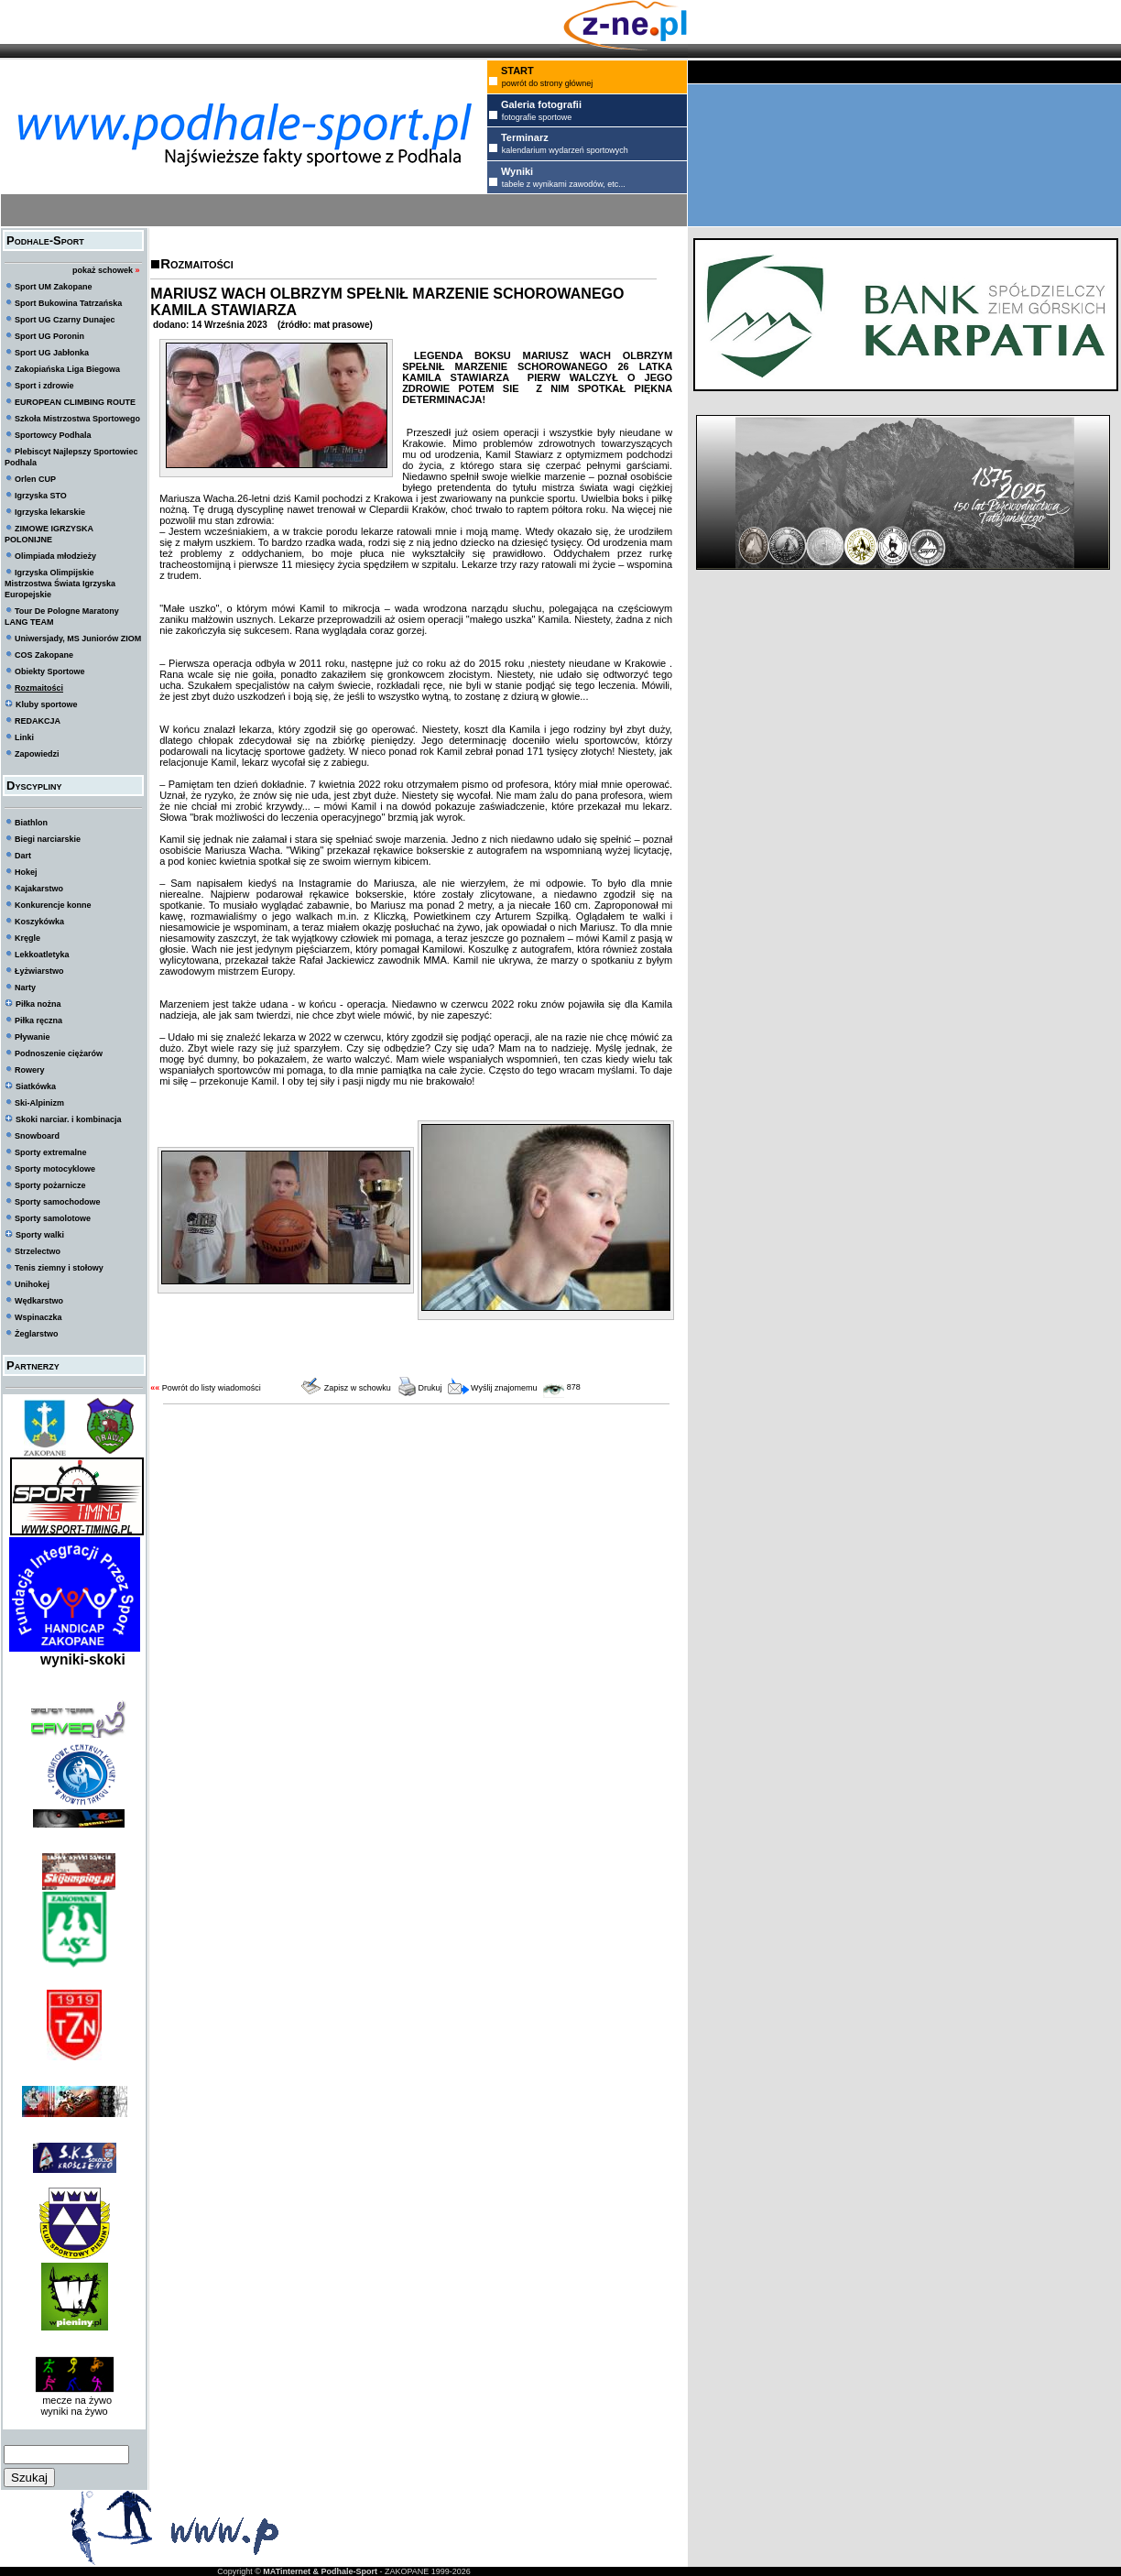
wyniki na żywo (73, 2411)
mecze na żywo (74, 2400)
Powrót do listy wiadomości (211, 1387)
